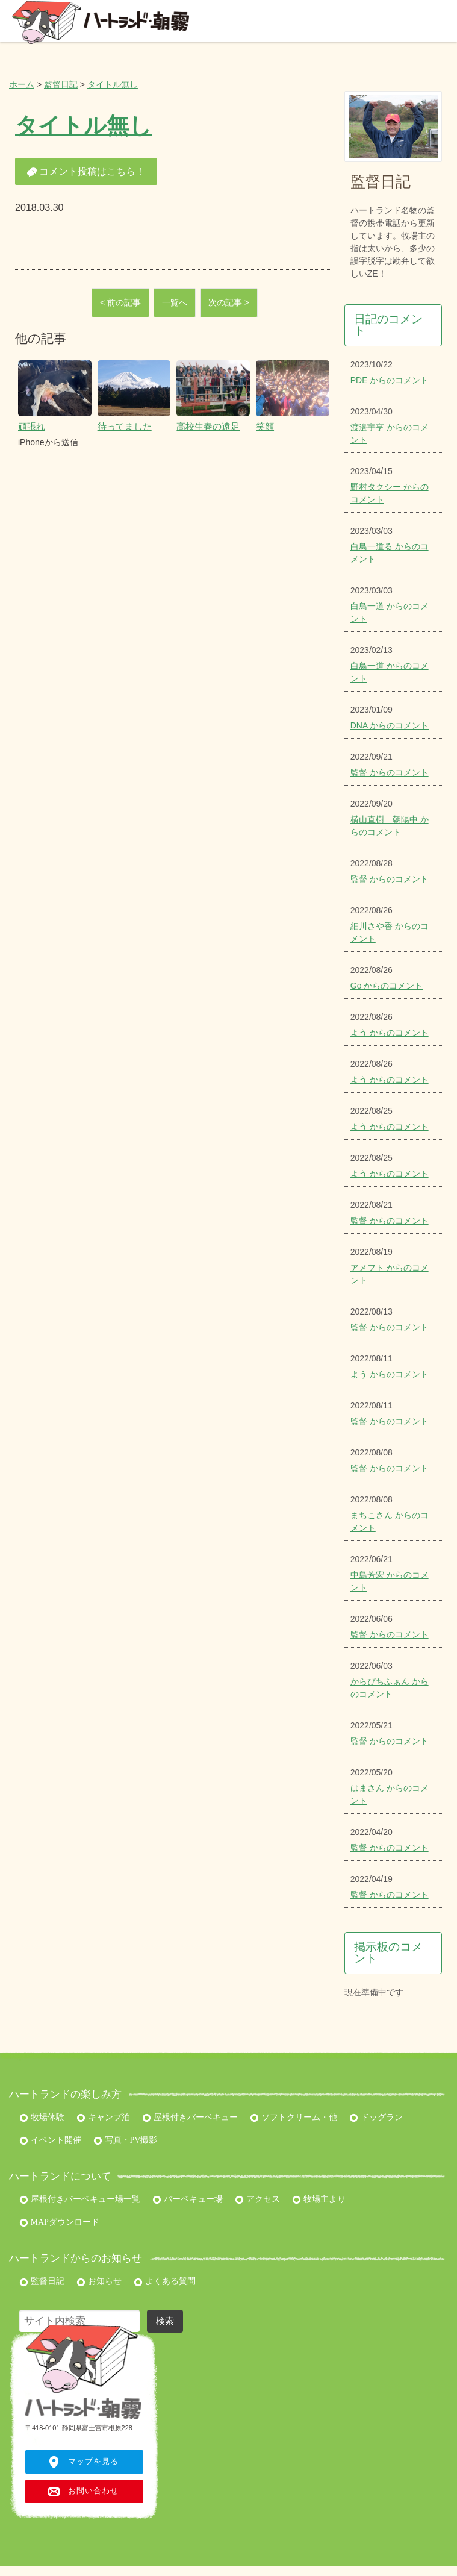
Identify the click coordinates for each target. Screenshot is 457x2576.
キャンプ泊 (103, 2117)
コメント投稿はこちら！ (86, 171)
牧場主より (319, 2199)
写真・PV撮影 (125, 2140)
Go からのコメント (386, 985)
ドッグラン (376, 2117)
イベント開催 (50, 2140)
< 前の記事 (120, 302)
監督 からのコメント (389, 772)
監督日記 (61, 84)
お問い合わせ (93, 2491)
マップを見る (93, 2461)
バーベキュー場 (187, 2199)
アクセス (257, 2199)
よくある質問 (165, 2281)
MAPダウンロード (59, 2222)
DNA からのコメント (389, 725)
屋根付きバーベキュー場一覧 (79, 2199)
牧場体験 (41, 2117)
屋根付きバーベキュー (190, 2117)
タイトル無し (112, 84)
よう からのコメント (389, 1032)
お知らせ (99, 2281)
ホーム (21, 84)
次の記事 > (228, 302)
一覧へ (174, 302)
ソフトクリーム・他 (293, 2117)
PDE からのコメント (389, 380)
